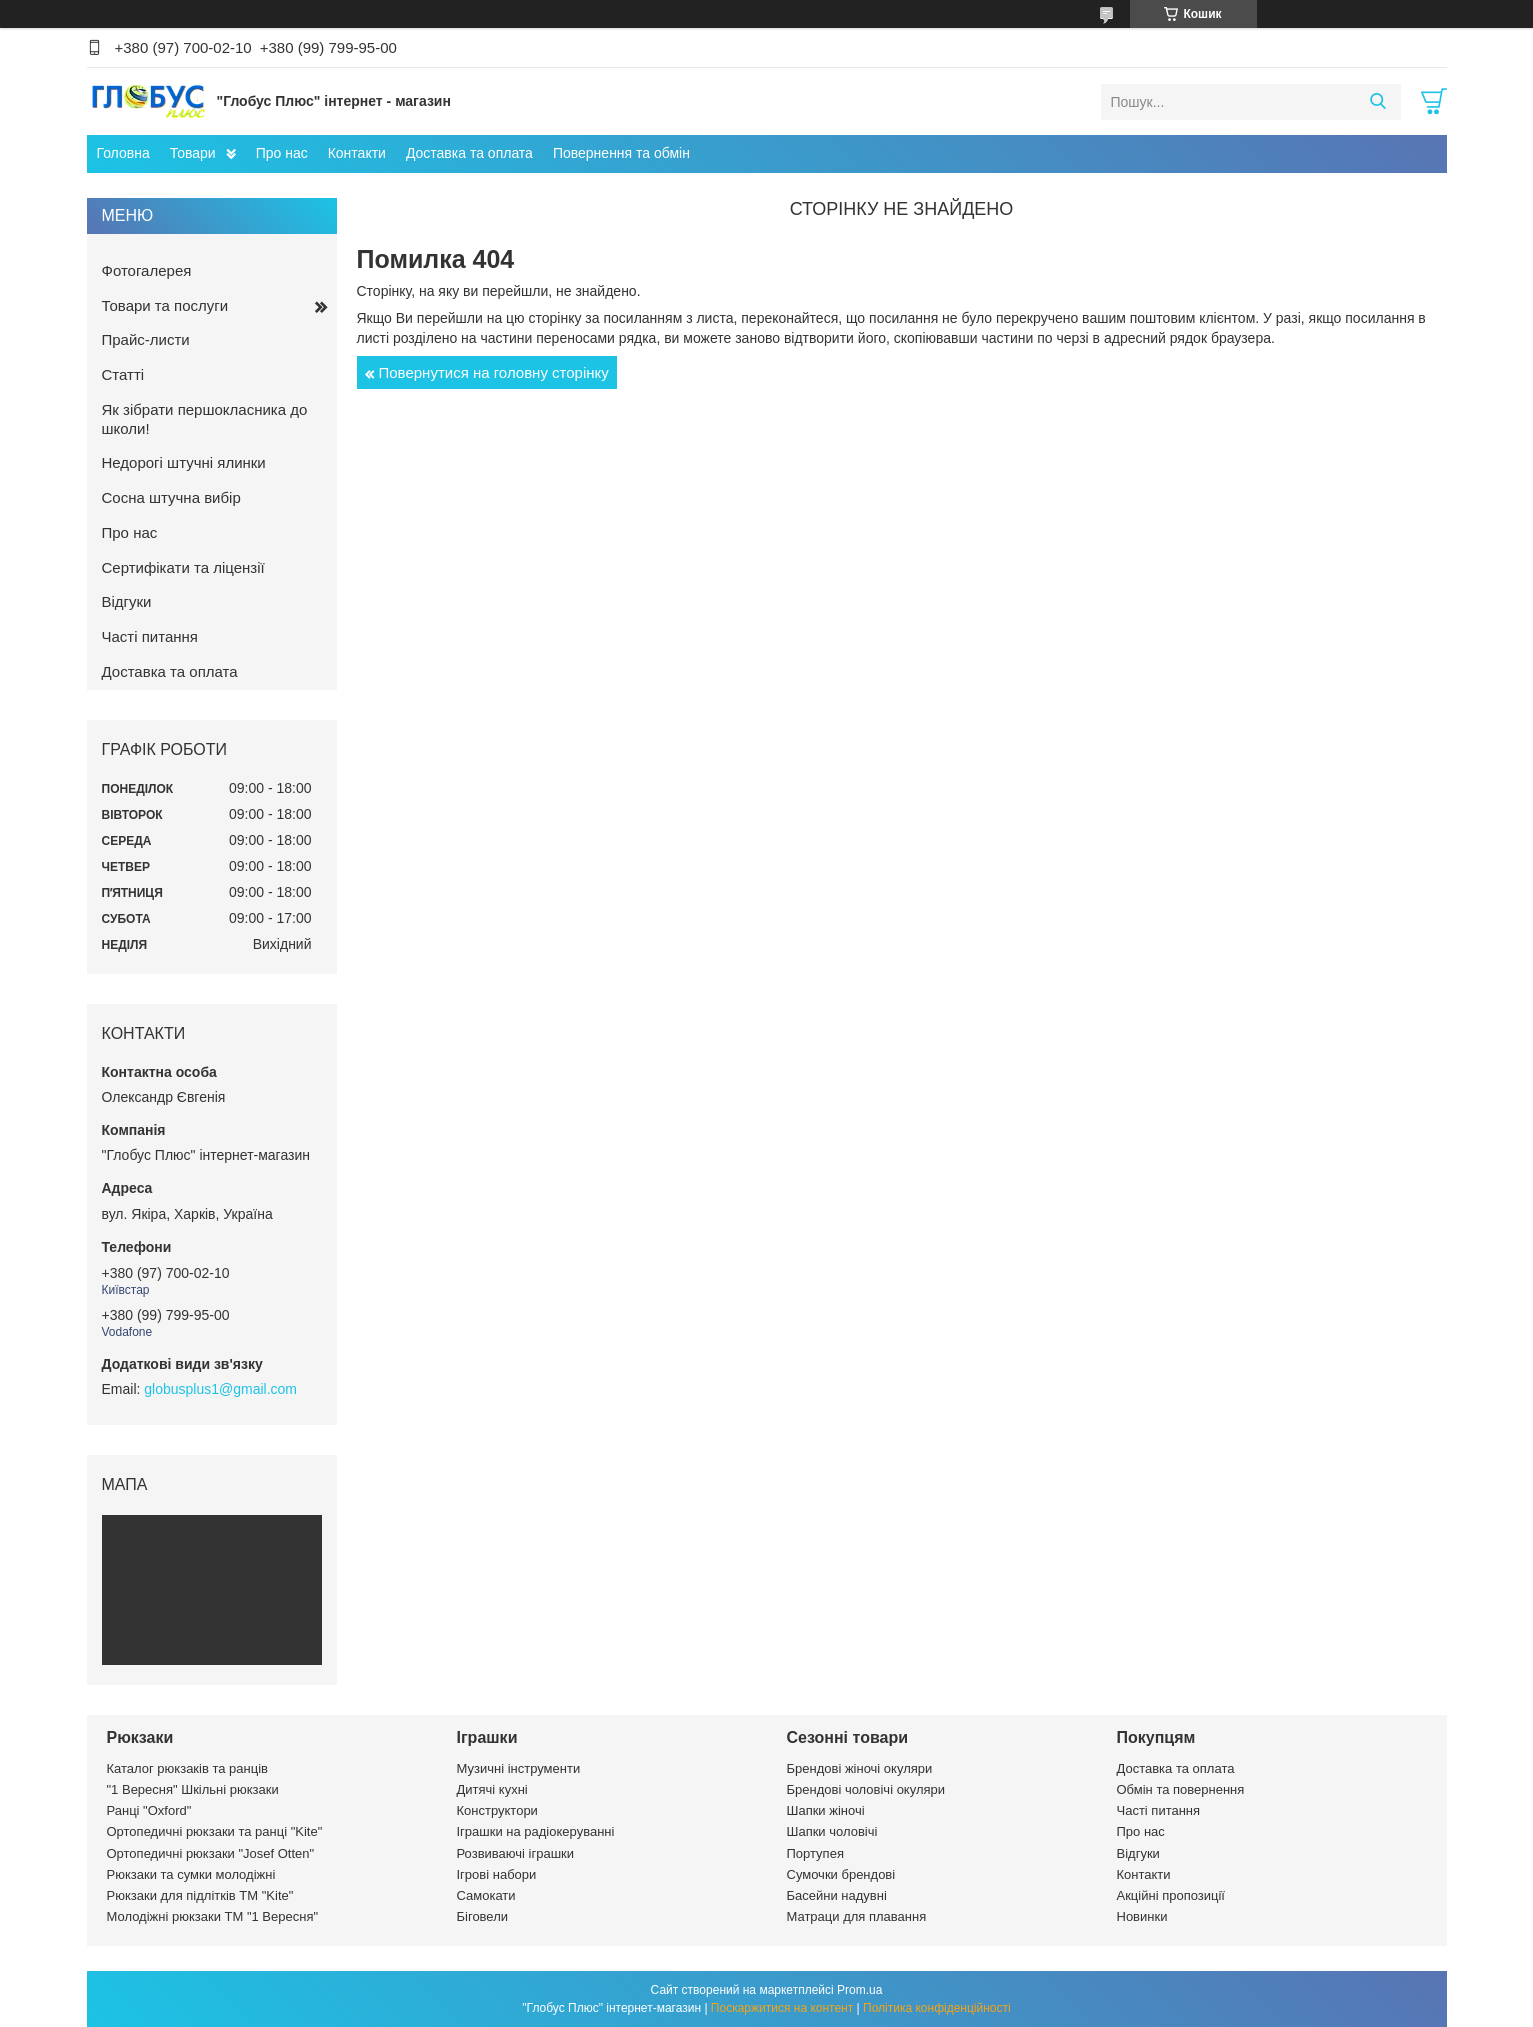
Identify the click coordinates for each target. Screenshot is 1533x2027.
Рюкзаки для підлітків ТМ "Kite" (200, 1895)
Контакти (357, 153)
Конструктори (497, 1810)
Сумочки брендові (841, 1874)
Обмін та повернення (1181, 1789)
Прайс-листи (146, 339)
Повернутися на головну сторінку (494, 372)
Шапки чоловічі (832, 1831)
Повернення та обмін (621, 153)
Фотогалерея (147, 270)
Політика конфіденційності (937, 2008)
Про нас (282, 153)
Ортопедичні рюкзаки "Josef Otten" (211, 1853)
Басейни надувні (837, 1895)
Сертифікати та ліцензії (183, 567)
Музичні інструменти (519, 1768)
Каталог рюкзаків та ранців (188, 1768)
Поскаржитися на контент (782, 2008)
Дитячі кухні (492, 1789)
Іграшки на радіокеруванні (536, 1831)
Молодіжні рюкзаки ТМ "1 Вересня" (213, 1916)
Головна (123, 153)
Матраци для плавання (857, 1916)
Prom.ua (859, 1990)
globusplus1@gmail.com (220, 1389)
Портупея (815, 1853)
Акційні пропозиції (1171, 1895)
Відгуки (127, 601)
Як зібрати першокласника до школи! (205, 419)
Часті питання (150, 636)
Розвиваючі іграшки (516, 1853)
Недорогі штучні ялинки (184, 462)
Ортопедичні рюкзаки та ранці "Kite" (215, 1831)
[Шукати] (1378, 102)
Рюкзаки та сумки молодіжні (191, 1874)
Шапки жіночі (826, 1810)
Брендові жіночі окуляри (860, 1768)
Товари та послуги (165, 305)
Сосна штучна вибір (171, 497)
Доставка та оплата (469, 153)
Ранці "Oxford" (149, 1810)
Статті (123, 374)
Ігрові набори (497, 1874)
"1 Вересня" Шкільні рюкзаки (193, 1789)
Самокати (486, 1895)
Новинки (1142, 1916)
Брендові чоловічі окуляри (866, 1789)
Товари (193, 153)
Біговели (483, 1916)
